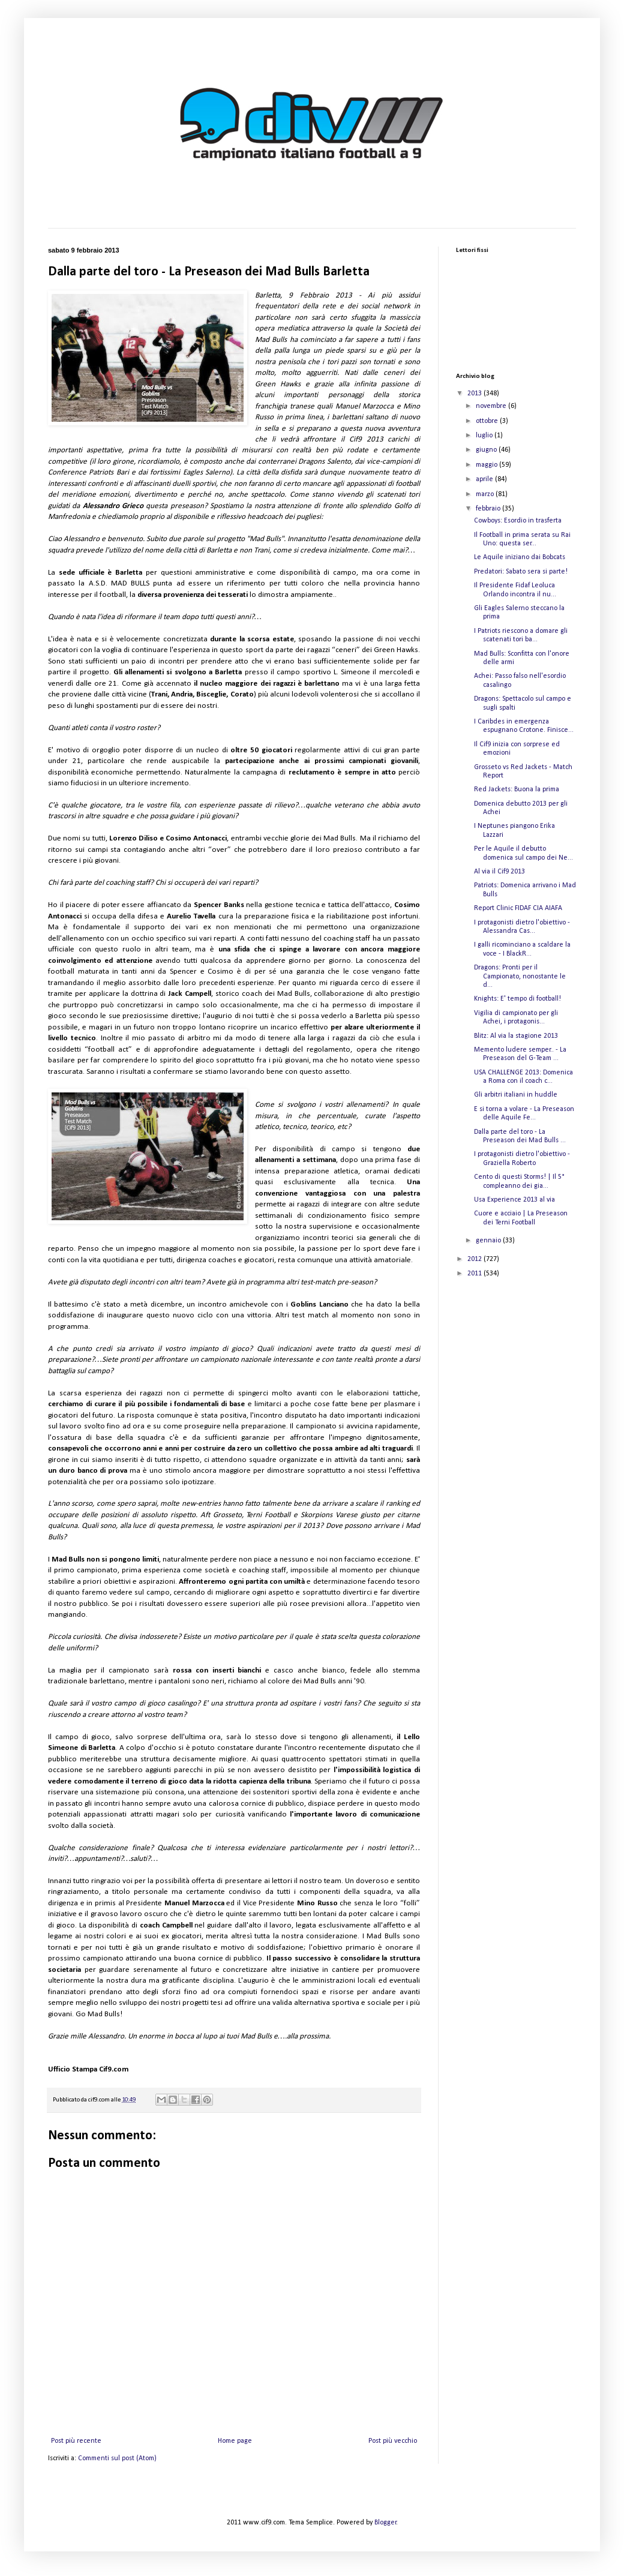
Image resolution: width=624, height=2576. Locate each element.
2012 (475, 1259)
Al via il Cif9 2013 (499, 871)
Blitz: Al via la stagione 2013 (516, 1036)
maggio (487, 465)
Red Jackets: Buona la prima (516, 789)
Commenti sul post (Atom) (117, 2458)
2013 (475, 393)
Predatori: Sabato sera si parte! (521, 571)
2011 (475, 1273)
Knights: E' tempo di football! (517, 998)
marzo (486, 494)
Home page (235, 2441)
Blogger (385, 2522)
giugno (487, 450)
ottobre (488, 421)
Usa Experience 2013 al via (514, 1199)
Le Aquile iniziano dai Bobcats (519, 557)
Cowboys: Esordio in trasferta (518, 520)
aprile (485, 479)
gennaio (489, 1240)
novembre (492, 406)
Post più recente (76, 2441)
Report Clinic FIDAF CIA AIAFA (518, 908)
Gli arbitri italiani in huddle (515, 1094)
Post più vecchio (392, 2441)
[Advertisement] (497, 1478)
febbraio (489, 508)
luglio (485, 435)
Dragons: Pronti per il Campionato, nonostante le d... (520, 976)
